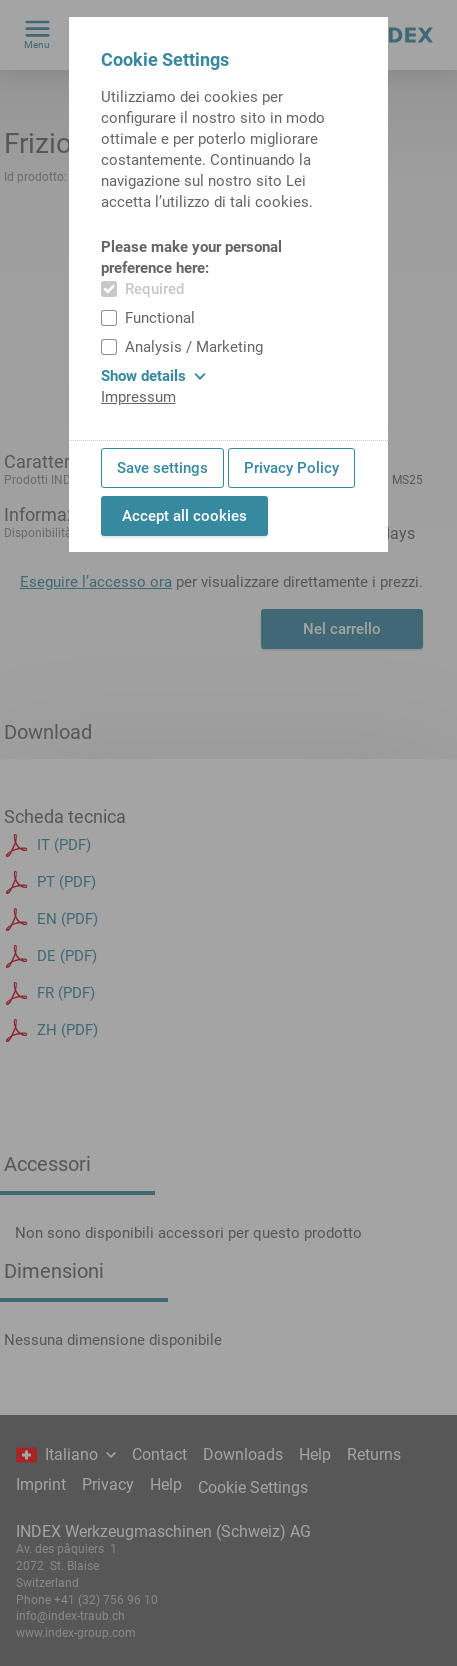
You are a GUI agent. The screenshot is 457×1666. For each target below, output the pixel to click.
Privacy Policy (291, 468)
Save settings (162, 468)
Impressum (138, 397)
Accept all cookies (184, 516)
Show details (153, 376)
